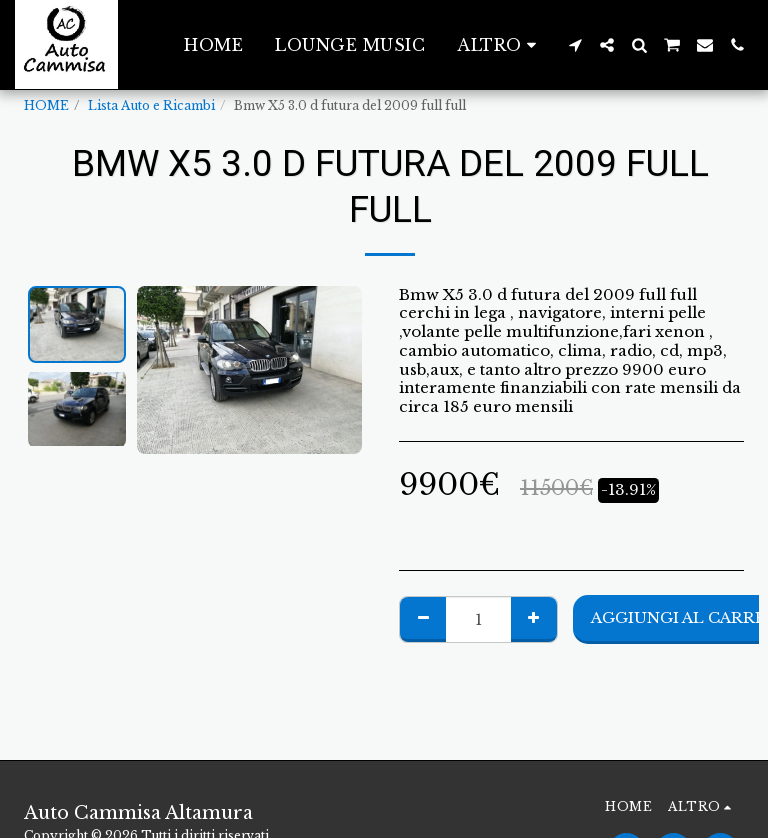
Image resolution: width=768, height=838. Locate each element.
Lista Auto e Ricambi (151, 105)
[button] (575, 45)
